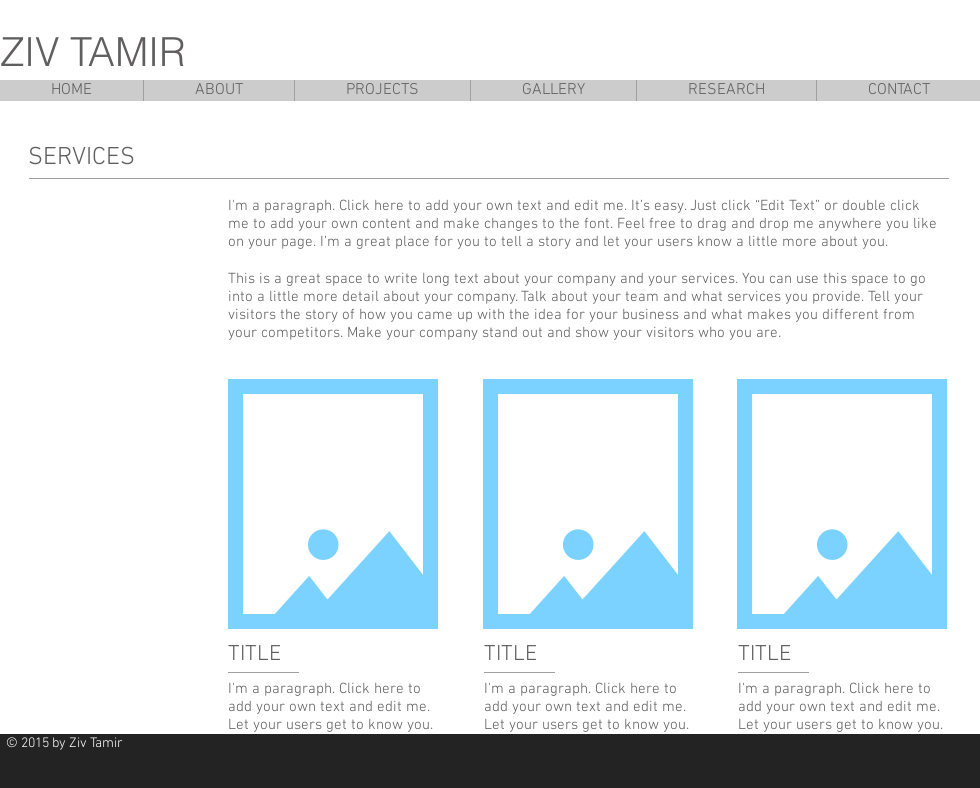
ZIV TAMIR (93, 51)
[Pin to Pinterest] (813, 753)
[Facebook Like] (919, 753)
